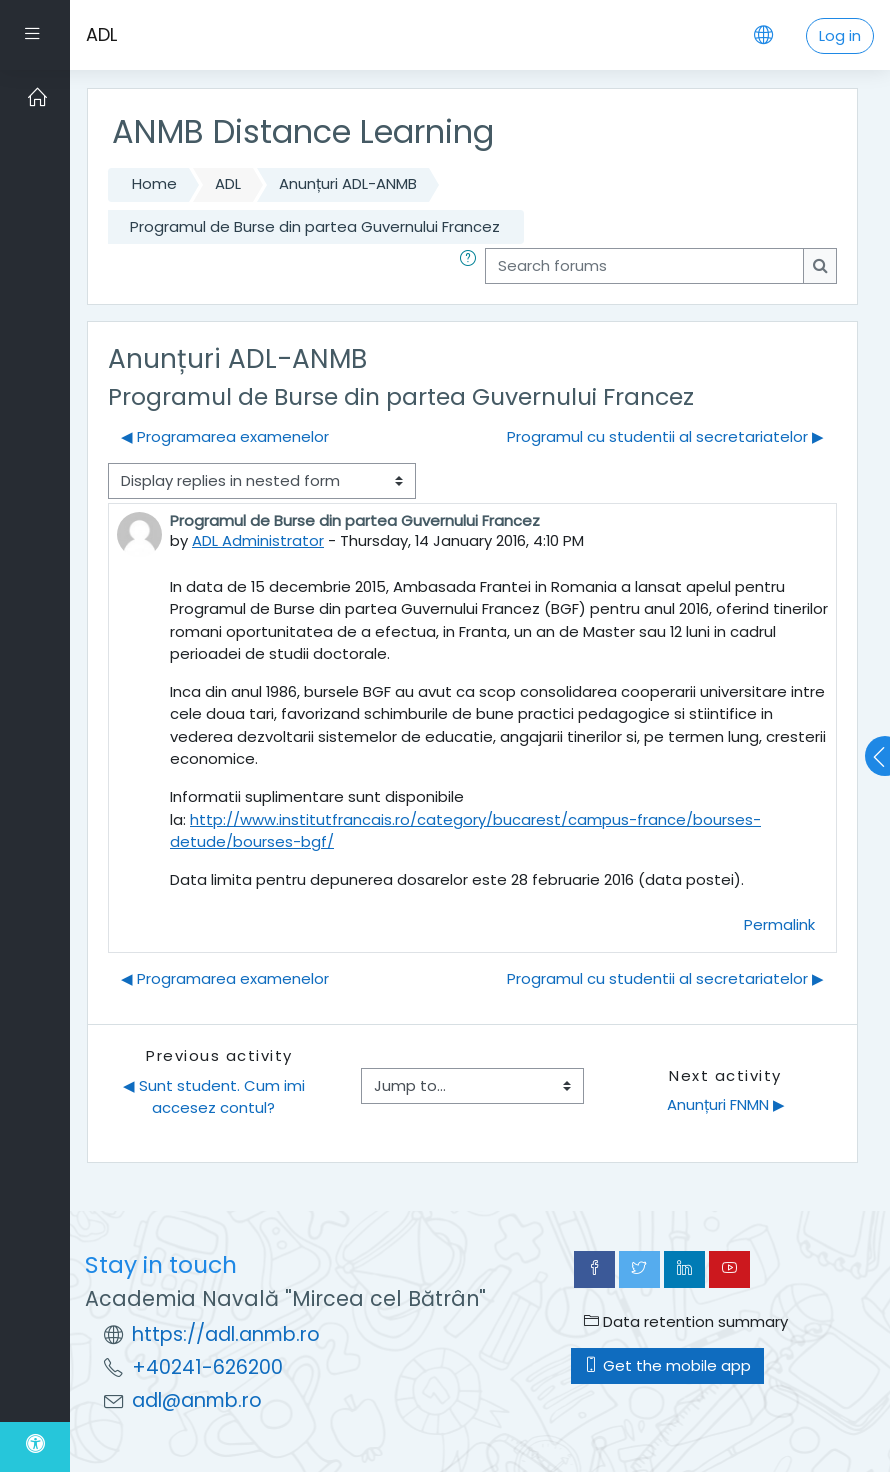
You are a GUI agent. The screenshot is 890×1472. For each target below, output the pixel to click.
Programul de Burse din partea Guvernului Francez (315, 226)
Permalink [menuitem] (779, 924)
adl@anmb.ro (197, 1400)
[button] (472, 266)
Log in (840, 35)
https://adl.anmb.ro (226, 1334)
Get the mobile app (667, 1365)
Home (154, 183)
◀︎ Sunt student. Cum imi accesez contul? (216, 1096)
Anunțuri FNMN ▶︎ (726, 1104)
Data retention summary (686, 1321)
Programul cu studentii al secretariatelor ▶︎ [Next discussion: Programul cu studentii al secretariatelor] (665, 436)
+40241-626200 (207, 1367)
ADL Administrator (258, 540)
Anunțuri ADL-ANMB (348, 183)
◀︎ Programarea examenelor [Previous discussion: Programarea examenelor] (225, 436)
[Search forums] (644, 266)
